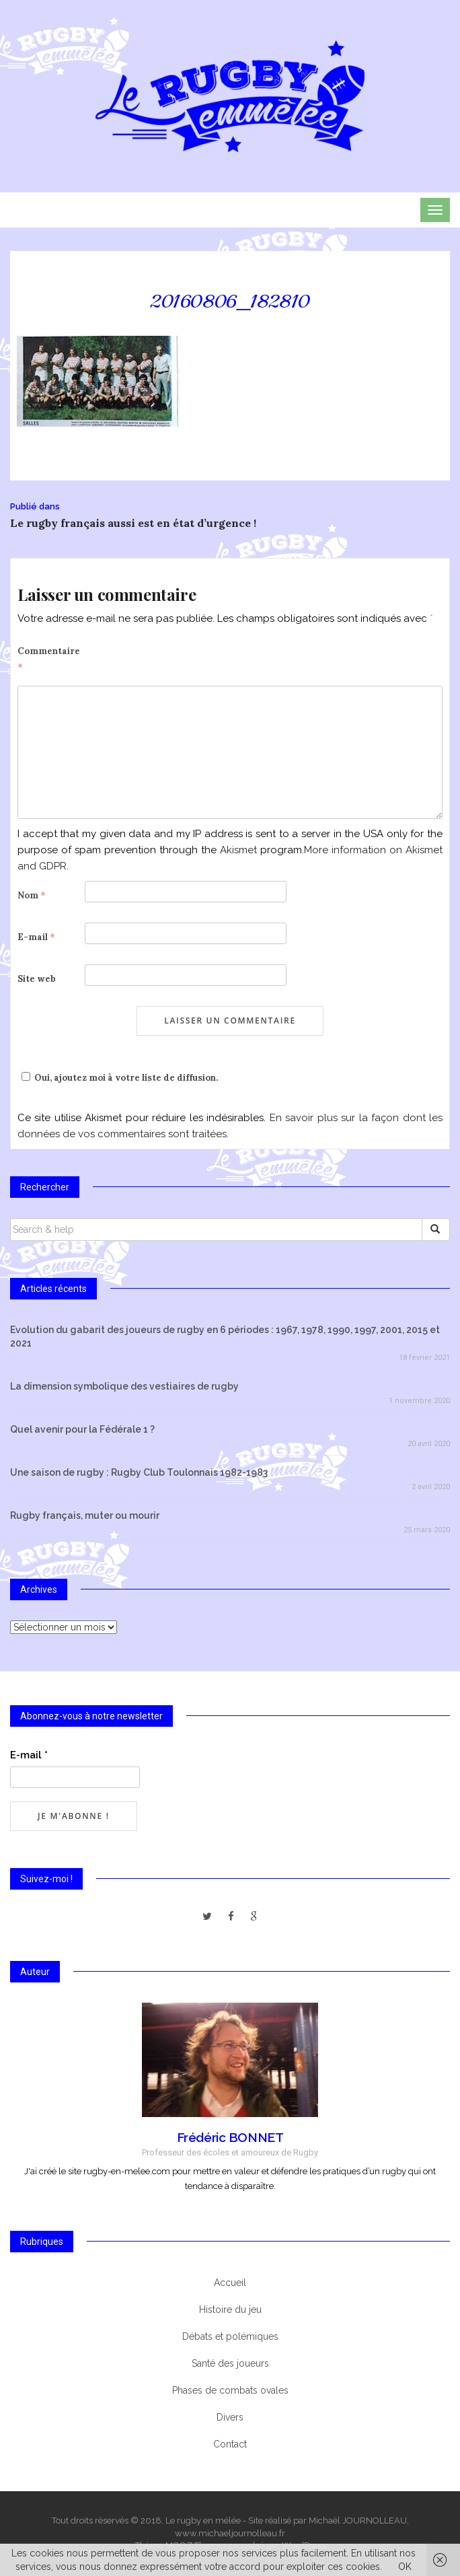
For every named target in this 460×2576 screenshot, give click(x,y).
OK (405, 2566)
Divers (230, 2417)
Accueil (230, 2282)
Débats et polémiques (230, 2336)
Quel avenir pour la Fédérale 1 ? (82, 1429)
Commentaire (48, 659)
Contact (230, 2444)
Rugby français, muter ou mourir (84, 1515)
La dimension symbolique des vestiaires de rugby (124, 1386)
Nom (31, 895)
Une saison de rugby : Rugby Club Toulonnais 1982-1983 (139, 1472)
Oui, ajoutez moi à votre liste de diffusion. (117, 1077)
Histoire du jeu (230, 2309)
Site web (36, 979)
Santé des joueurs (230, 2363)
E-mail (36, 937)
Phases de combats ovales (230, 2390)
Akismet (238, 850)
